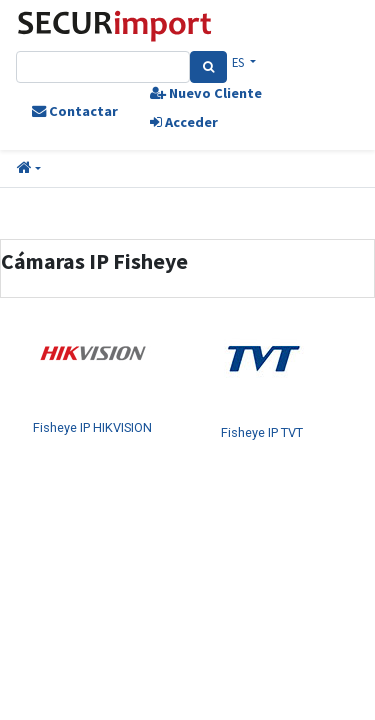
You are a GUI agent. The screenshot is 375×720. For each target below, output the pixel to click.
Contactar (75, 111)
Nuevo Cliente (206, 93)
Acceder (184, 122)
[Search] (208, 67)
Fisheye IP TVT (262, 432)
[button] (29, 169)
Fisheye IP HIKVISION (92, 427)
